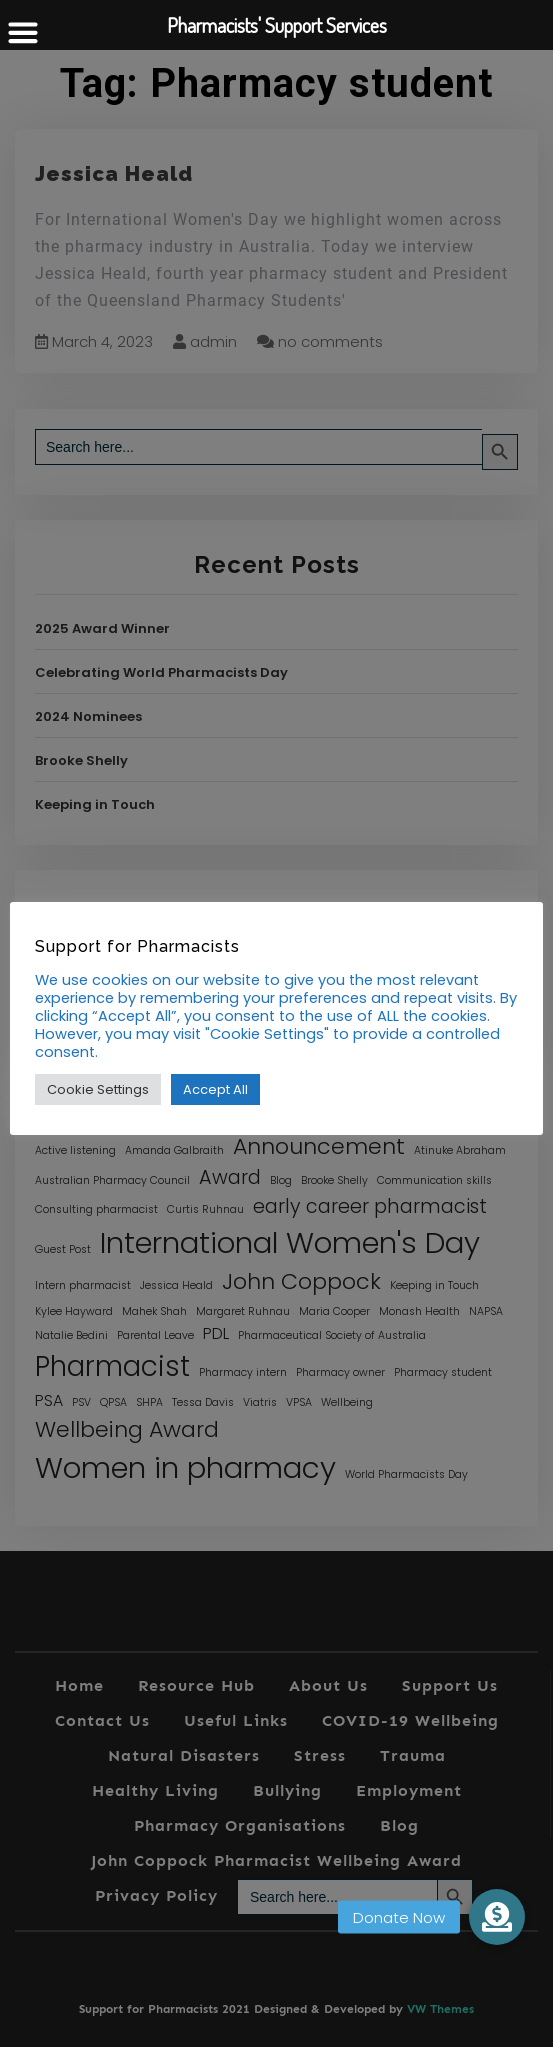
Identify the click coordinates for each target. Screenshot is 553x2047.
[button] (497, 1917)
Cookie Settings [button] (98, 1089)
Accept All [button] (215, 1089)
